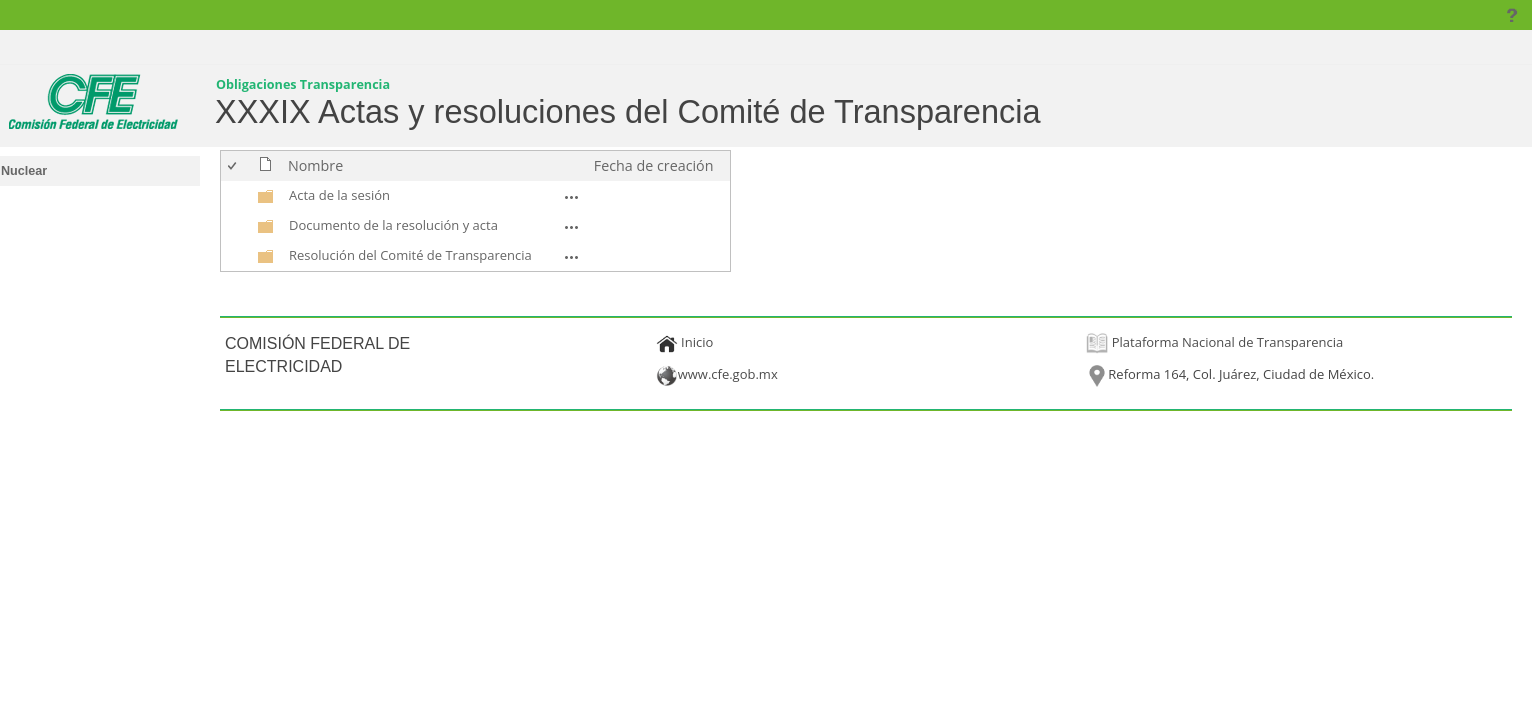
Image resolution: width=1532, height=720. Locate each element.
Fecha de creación (654, 165)
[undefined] (266, 200)
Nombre (315, 165)
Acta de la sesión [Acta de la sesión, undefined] (339, 195)
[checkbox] (233, 165)
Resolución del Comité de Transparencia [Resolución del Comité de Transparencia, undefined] (410, 255)
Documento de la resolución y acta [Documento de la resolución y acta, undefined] (393, 225)
